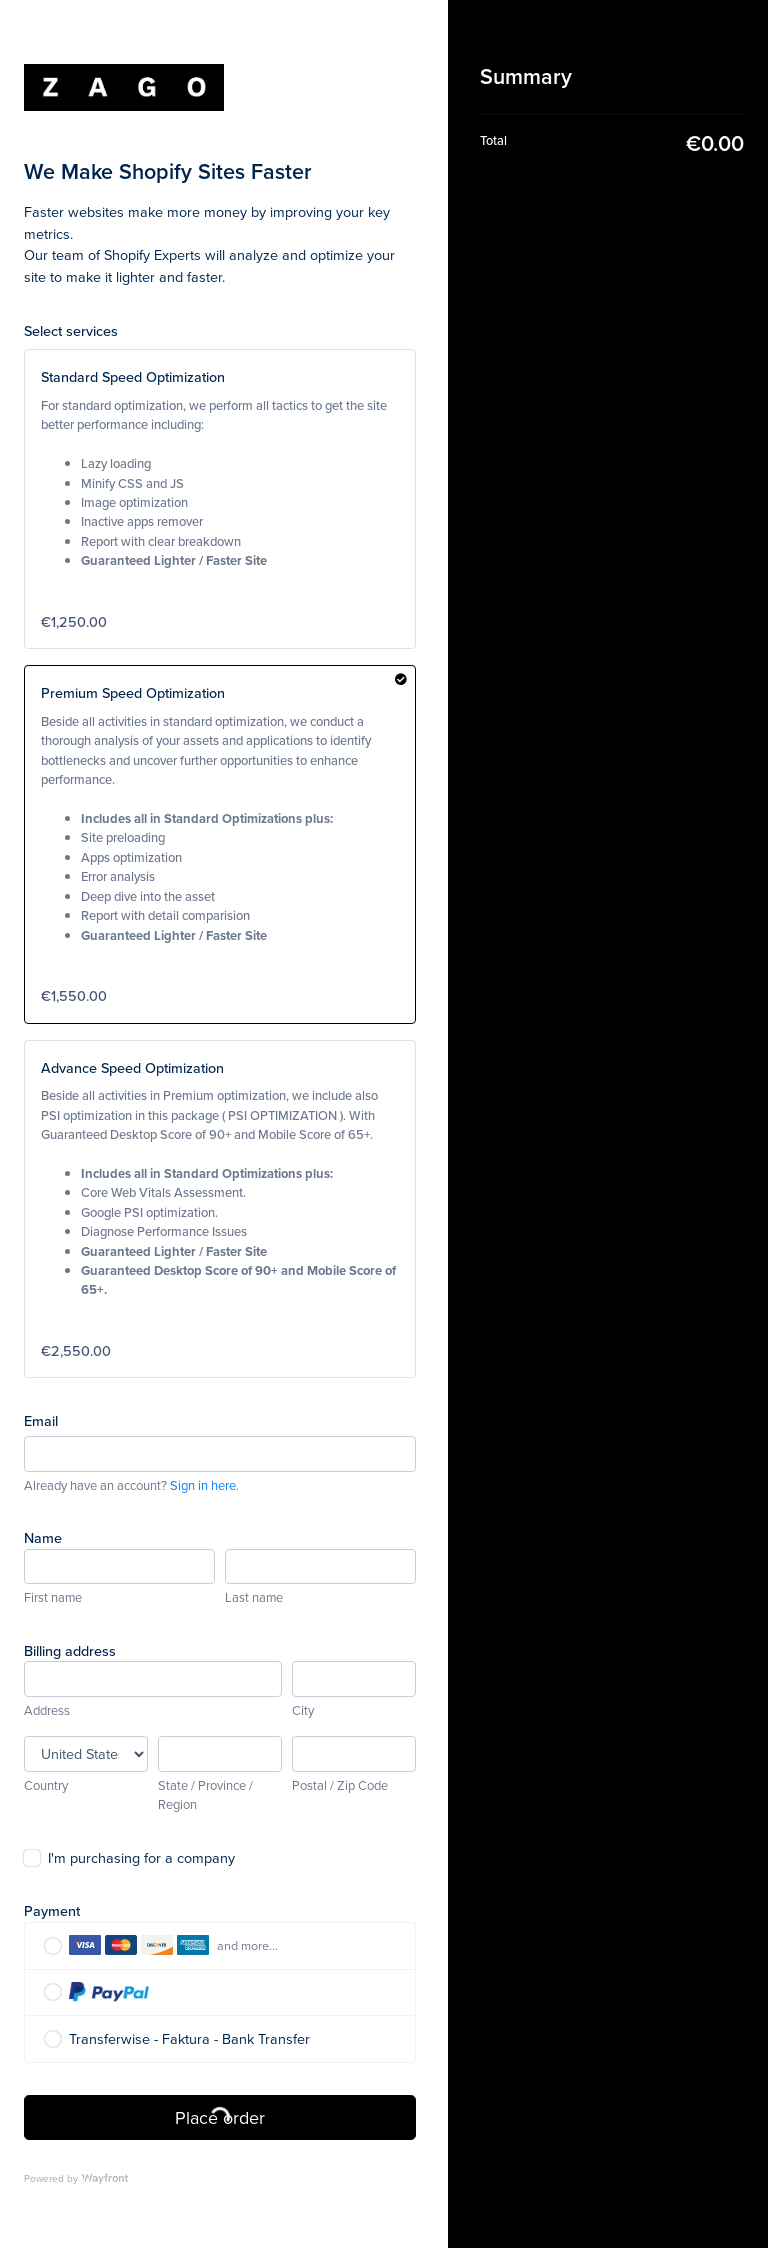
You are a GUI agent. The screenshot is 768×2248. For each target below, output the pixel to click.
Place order (220, 2117)
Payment (52, 1910)
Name (43, 1537)
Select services (71, 330)
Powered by (76, 2178)
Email (41, 1420)
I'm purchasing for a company (141, 1857)
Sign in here (203, 1485)
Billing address (70, 1650)
